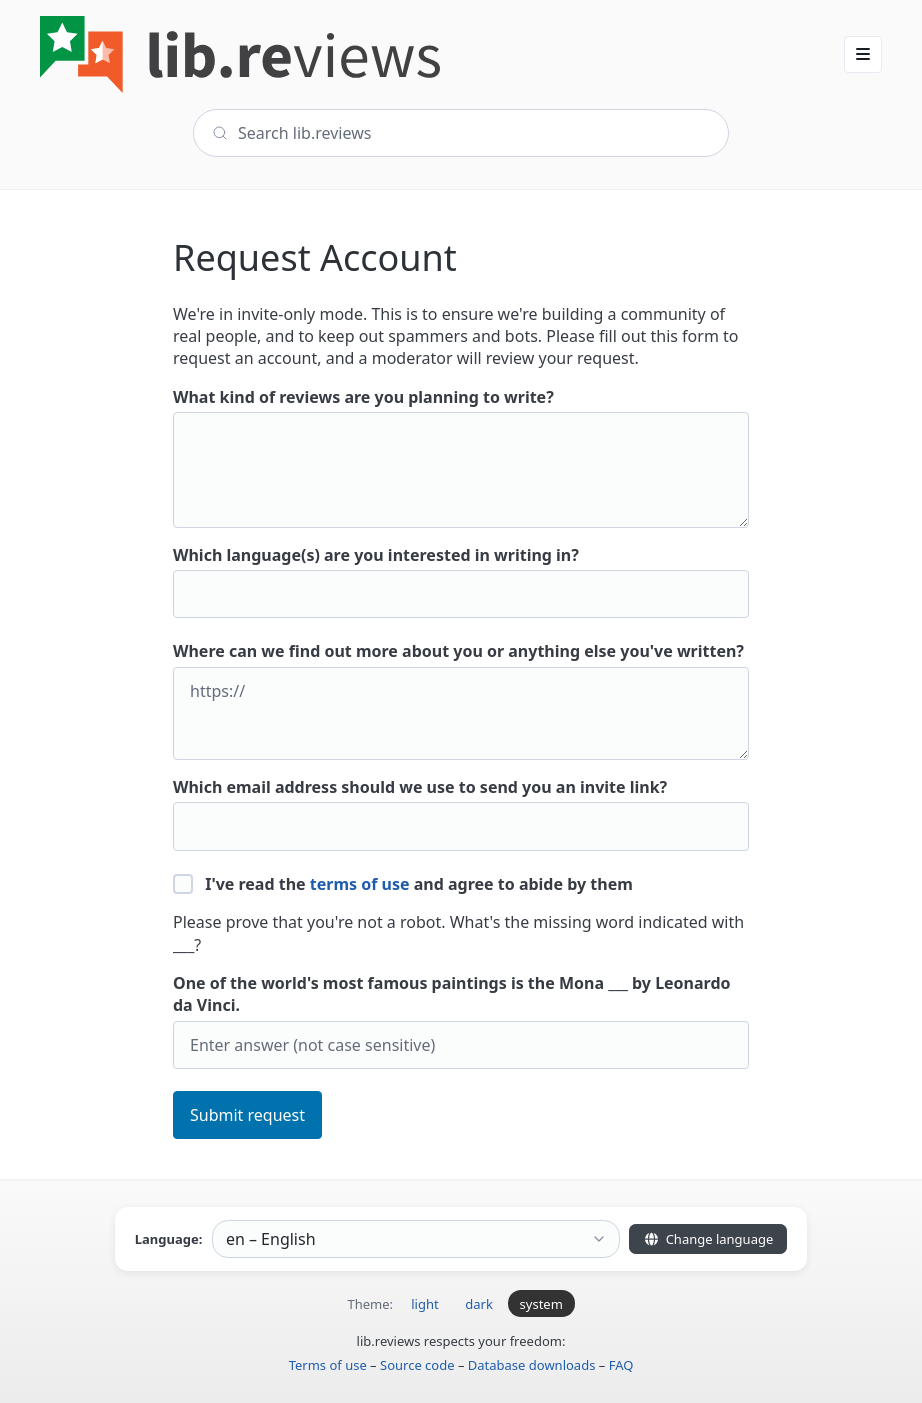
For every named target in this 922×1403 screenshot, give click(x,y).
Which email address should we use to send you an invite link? (461, 813)
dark (479, 1304)
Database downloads (532, 1365)
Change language (708, 1239)
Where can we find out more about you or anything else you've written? (461, 700)
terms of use (360, 884)
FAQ (621, 1365)
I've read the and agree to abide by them (403, 884)
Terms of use (328, 1365)
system (541, 1304)
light (424, 1304)
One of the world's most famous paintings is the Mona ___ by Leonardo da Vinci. (461, 1020)
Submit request (247, 1115)
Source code (417, 1365)
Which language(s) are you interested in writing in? (461, 581)
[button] (863, 54)
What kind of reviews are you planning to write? (461, 457)
